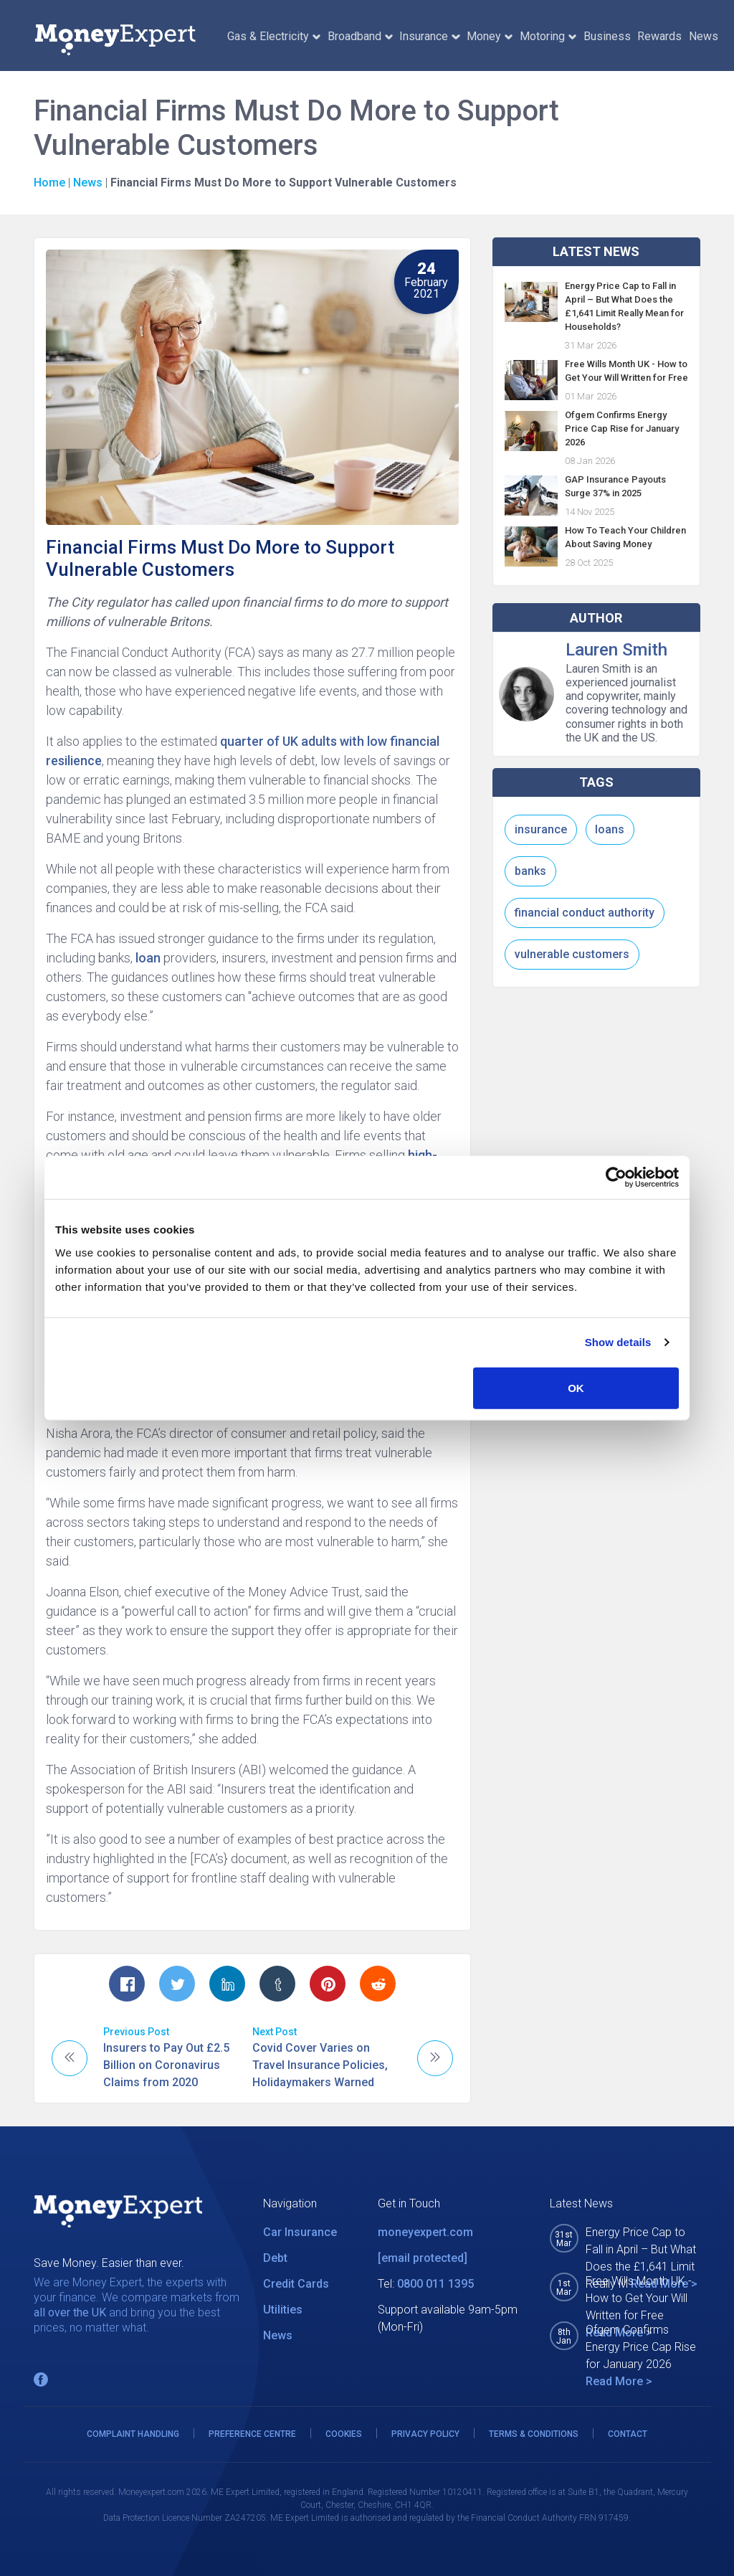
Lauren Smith (616, 650)
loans (609, 829)
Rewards (659, 36)
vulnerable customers (572, 954)
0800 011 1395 (435, 2284)
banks (530, 871)
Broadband (360, 36)
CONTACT (627, 2434)
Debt (275, 2258)
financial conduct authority (584, 912)
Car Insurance (300, 2232)
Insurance (429, 36)
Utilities (282, 2309)
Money (490, 36)
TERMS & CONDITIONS (533, 2434)
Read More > (619, 2381)
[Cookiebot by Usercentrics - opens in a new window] (616, 1177)
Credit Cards (296, 2284)
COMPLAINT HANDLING (133, 2434)
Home (49, 182)
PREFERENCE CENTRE (252, 2434)
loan (148, 957)
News (703, 36)
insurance (541, 829)
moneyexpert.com (425, 2232)
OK (576, 1387)
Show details (618, 1342)
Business (607, 36)
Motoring (548, 36)
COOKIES (343, 2434)
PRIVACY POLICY (425, 2434)
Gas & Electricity (273, 36)
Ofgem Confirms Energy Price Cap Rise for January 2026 (622, 428)
